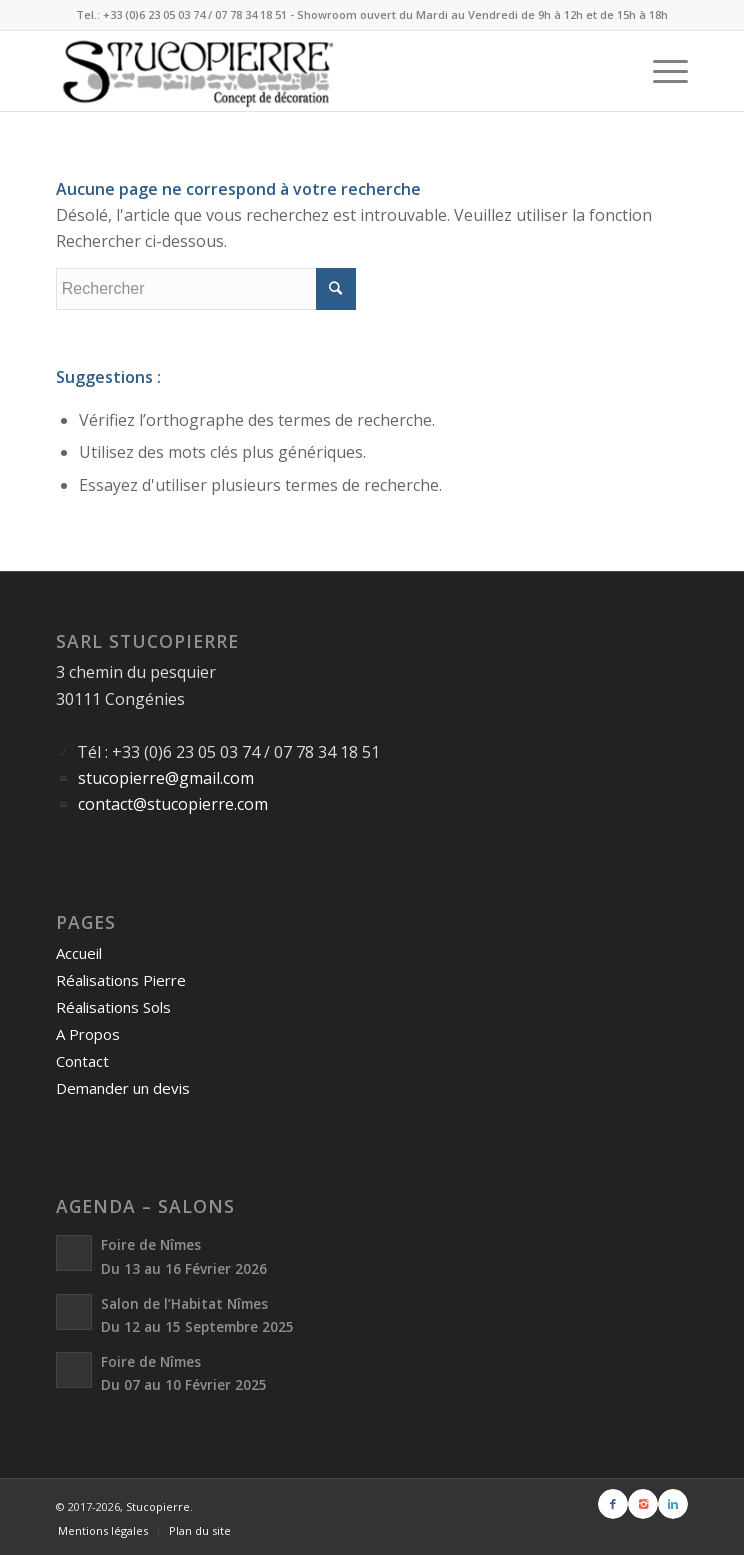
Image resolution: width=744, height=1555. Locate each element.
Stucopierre (158, 1506)
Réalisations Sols (113, 1007)
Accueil (79, 953)
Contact (82, 1061)
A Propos (88, 1034)
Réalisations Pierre (121, 980)
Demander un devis (123, 1088)
